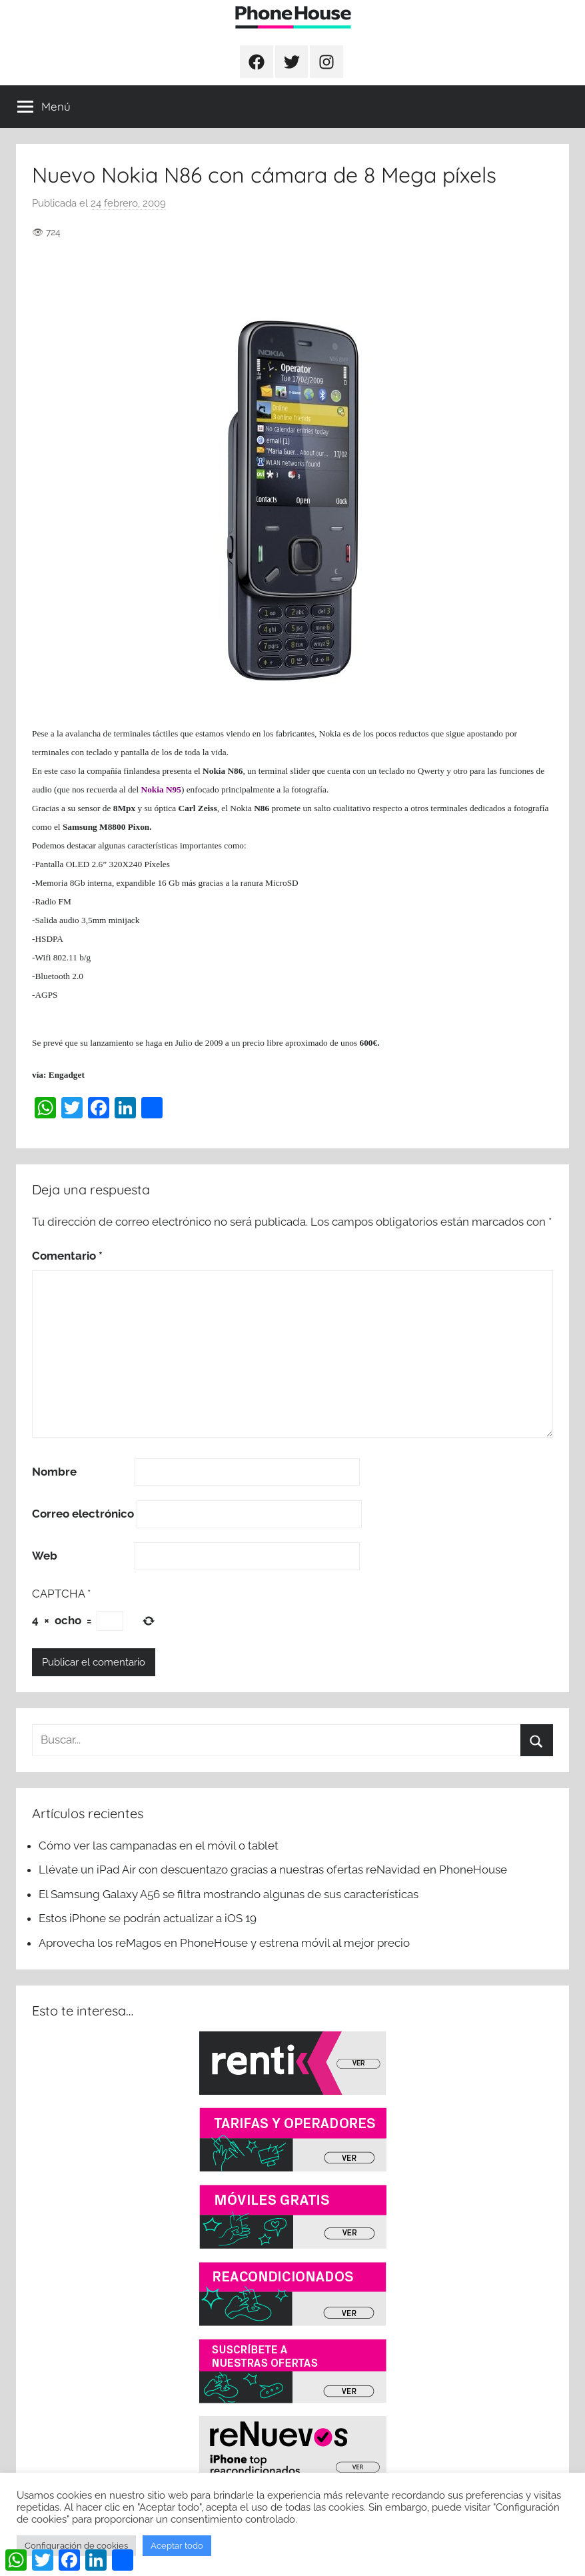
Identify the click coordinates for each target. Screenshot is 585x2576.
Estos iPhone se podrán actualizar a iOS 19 (149, 1918)
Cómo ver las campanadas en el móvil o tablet (159, 1845)
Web (44, 1555)
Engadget (67, 1075)
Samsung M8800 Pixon (106, 827)
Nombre (54, 1471)
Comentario (67, 1255)
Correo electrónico (83, 1513)
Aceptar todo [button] (177, 2546)
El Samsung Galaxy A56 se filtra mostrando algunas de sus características (228, 1894)
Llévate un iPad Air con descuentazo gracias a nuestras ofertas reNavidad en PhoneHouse (273, 1869)
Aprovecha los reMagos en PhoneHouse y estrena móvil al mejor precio (224, 1942)
